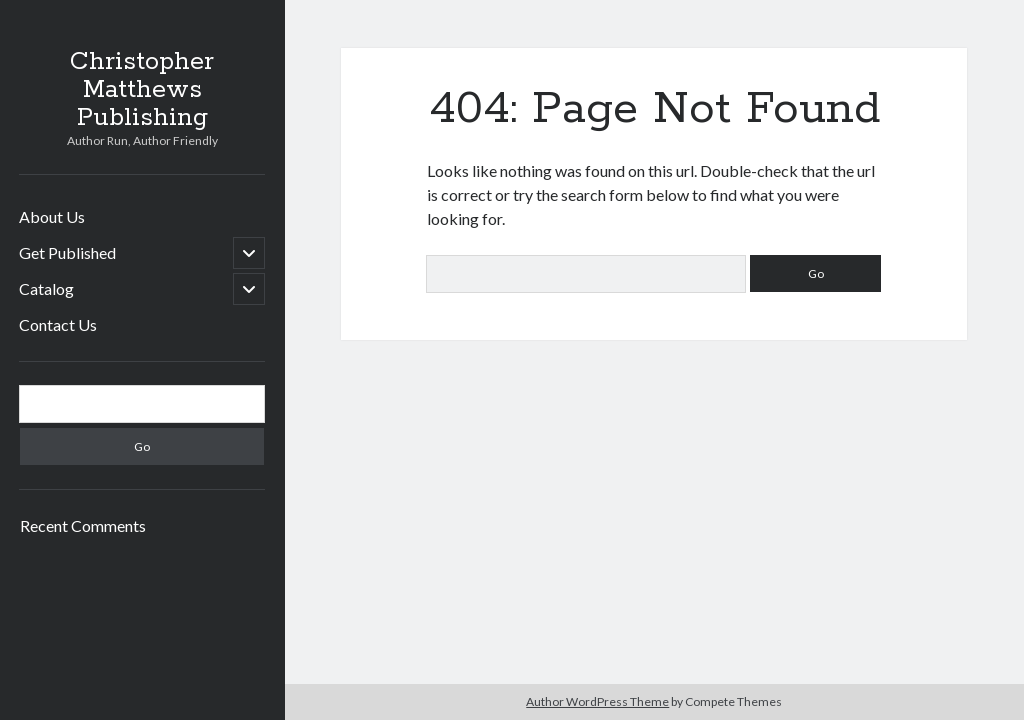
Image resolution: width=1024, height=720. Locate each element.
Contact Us (58, 324)
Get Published (67, 252)
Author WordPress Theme (597, 701)
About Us (52, 216)
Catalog (46, 288)
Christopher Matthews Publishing (142, 90)
